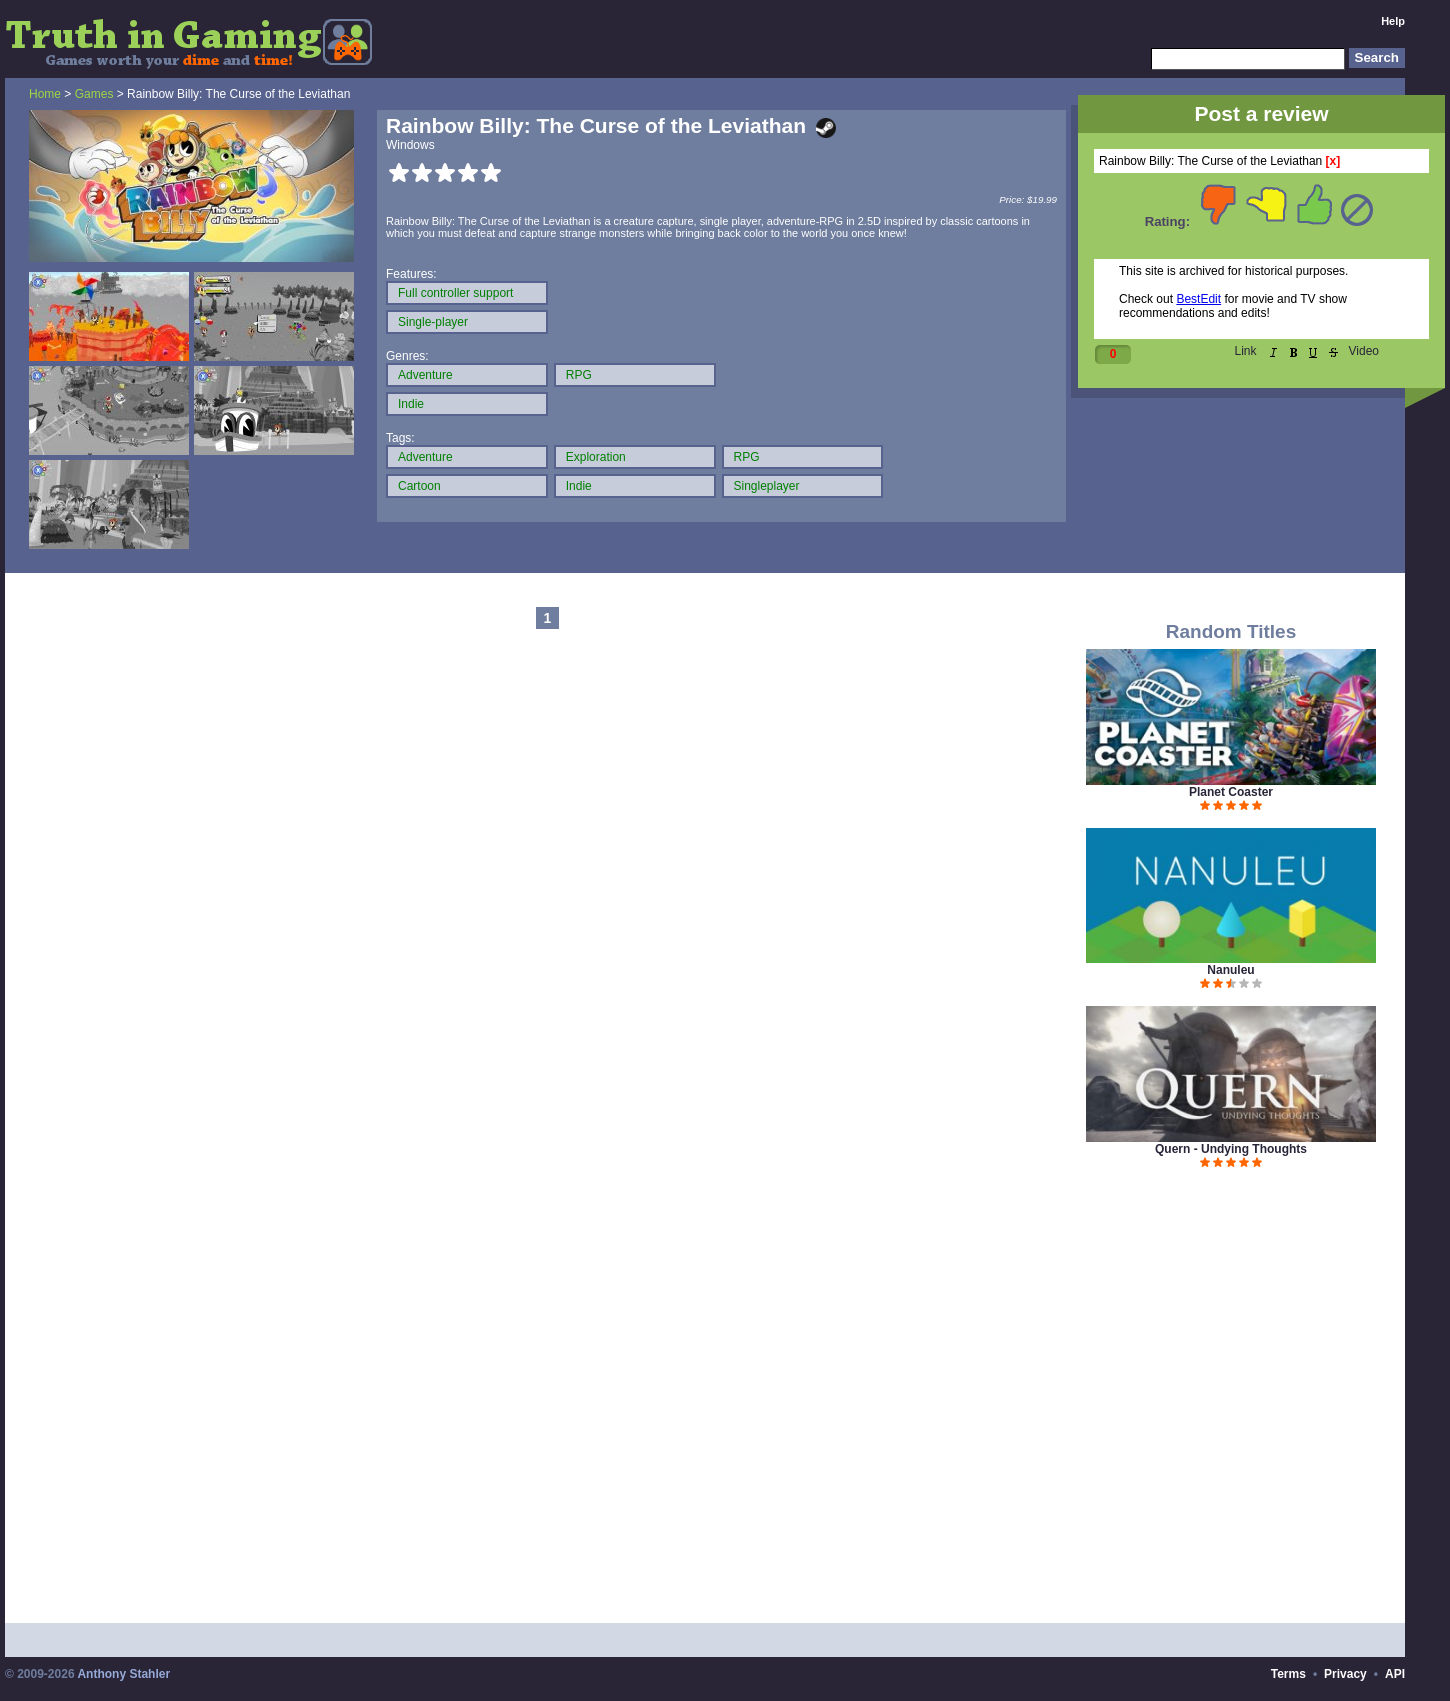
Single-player (433, 322)
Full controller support (455, 293)
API (1395, 1674)
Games (94, 94)
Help (1393, 21)
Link (1246, 351)
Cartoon (419, 486)
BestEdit (1198, 299)
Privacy (1345, 1674)
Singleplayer (767, 486)
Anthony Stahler (123, 1674)
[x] (1333, 161)
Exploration (596, 457)
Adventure (425, 375)
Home (45, 94)
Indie (411, 404)
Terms (1288, 1674)
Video (1364, 351)
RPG (579, 375)
